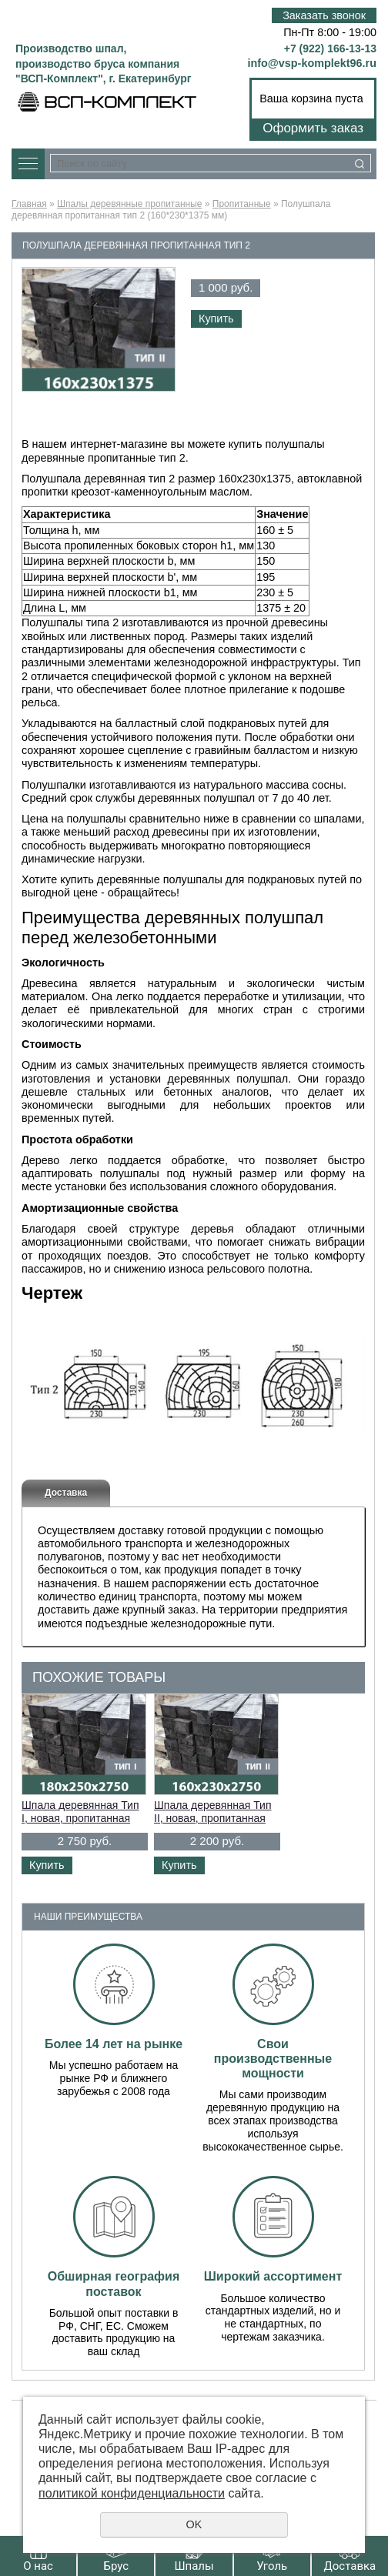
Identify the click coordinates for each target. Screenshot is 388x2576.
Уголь (271, 2566)
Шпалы (193, 2566)
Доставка (349, 2566)
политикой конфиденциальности (131, 2493)
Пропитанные (241, 204)
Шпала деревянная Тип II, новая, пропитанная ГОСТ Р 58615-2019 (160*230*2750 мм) (213, 1824)
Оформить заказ (313, 128)
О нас (38, 2566)
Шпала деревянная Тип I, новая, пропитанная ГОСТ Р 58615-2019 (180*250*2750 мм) (80, 1824)
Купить (216, 318)
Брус (116, 2566)
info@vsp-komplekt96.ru (311, 63)
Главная (29, 204)
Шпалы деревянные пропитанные (129, 204)
